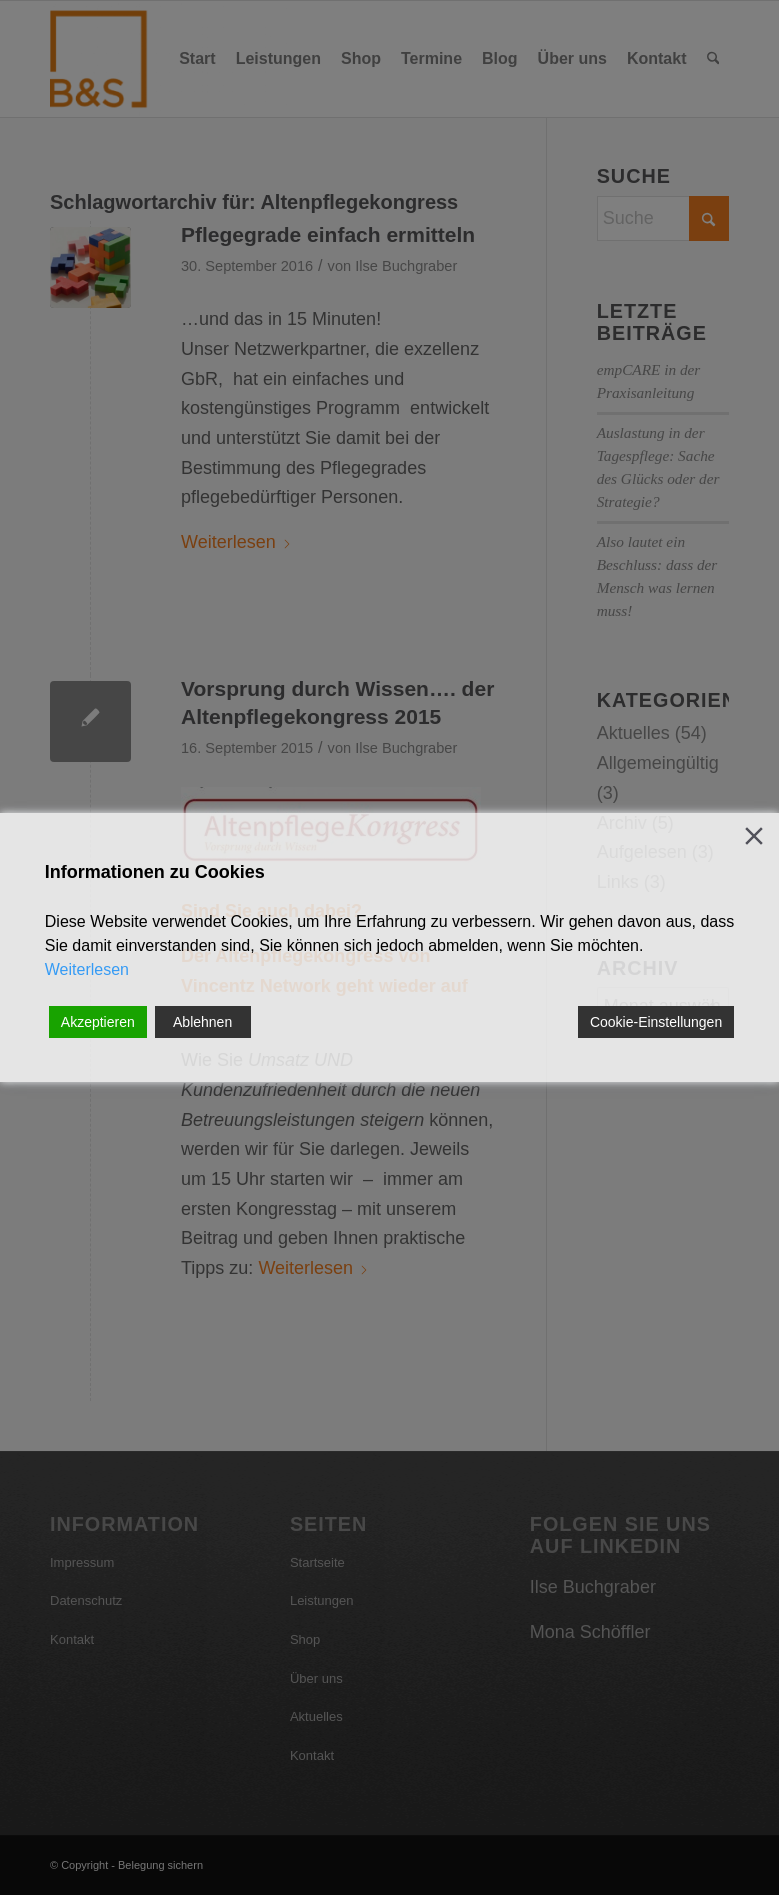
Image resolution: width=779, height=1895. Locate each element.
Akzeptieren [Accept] (98, 1022)
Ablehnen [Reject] (202, 1022)
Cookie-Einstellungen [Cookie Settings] (656, 1022)
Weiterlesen (87, 969)
